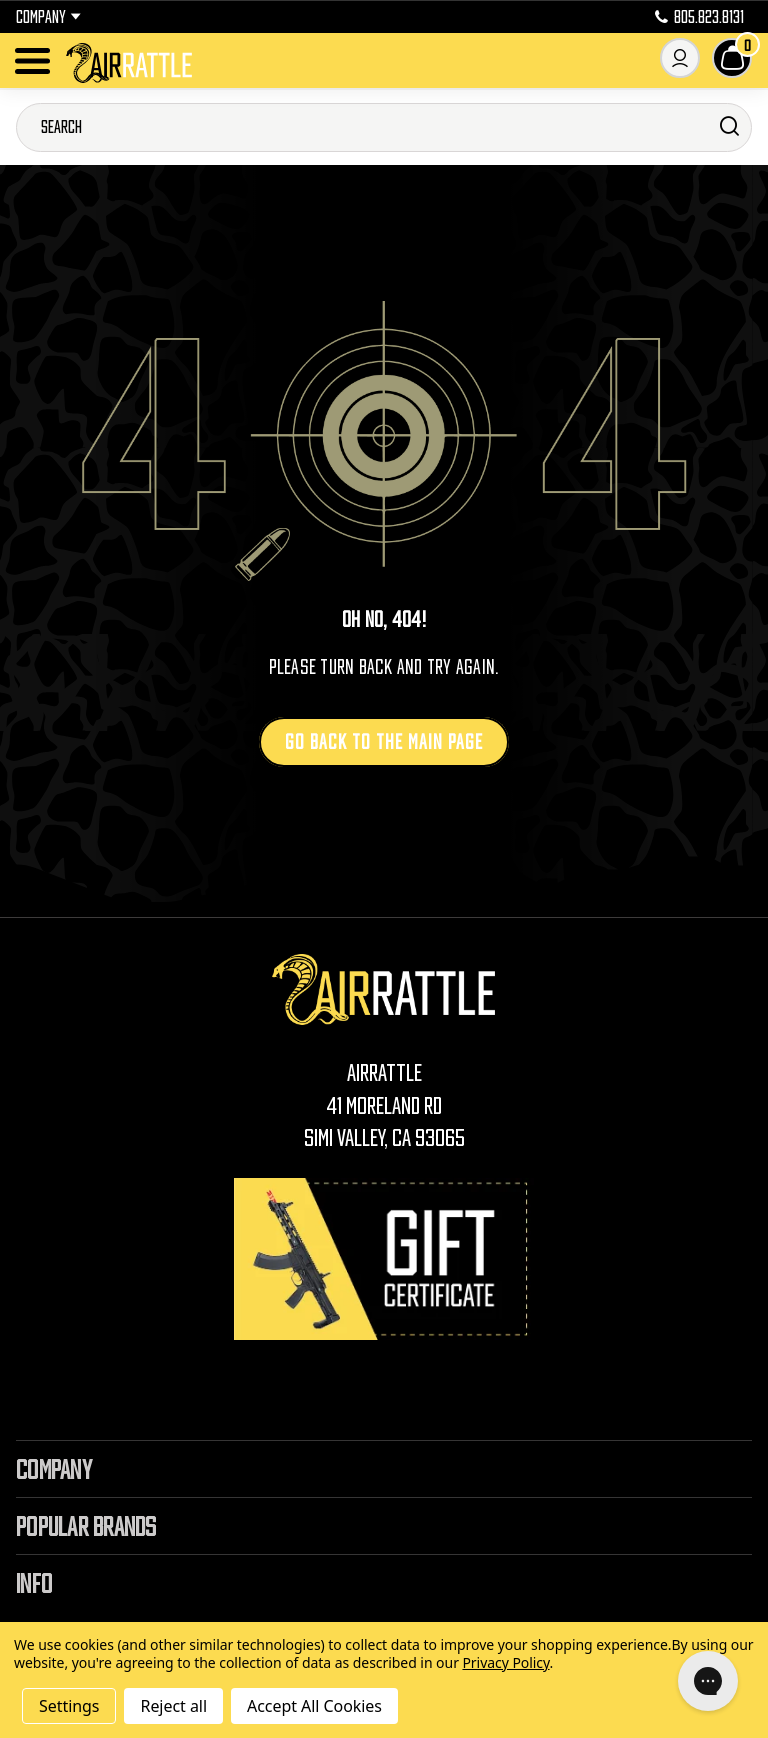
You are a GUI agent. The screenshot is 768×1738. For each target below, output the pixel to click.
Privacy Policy (505, 1662)
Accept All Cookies (314, 1706)
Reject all (173, 1706)
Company (48, 17)
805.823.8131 (699, 17)
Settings (69, 1706)
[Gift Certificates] (384, 1258)
